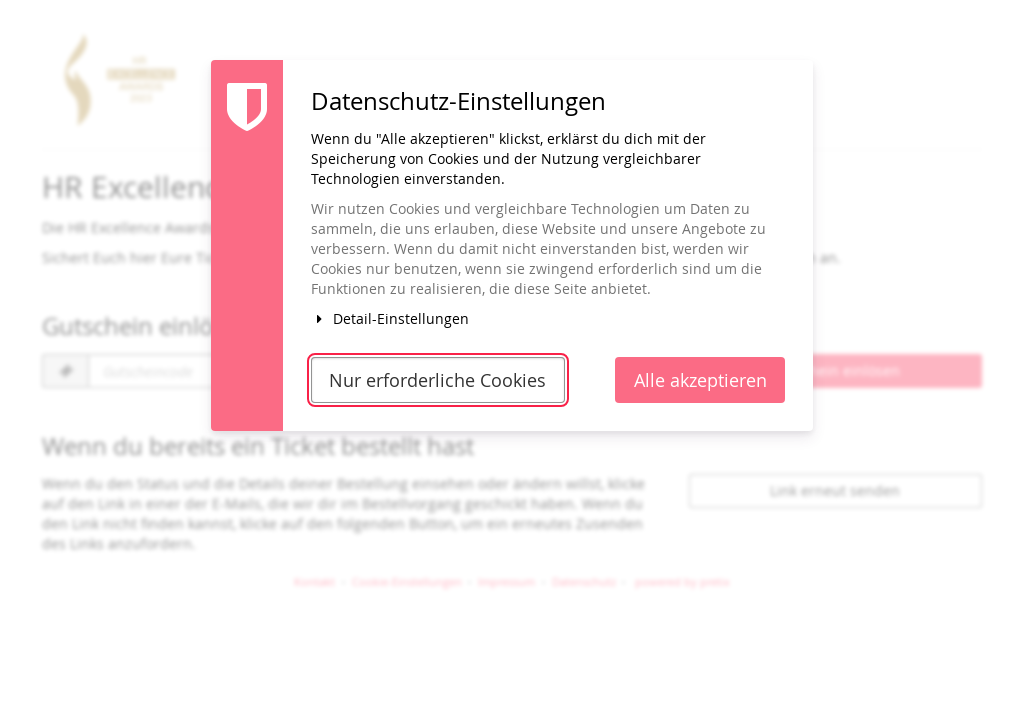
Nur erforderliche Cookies (437, 380)
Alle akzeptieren (700, 380)
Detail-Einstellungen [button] (390, 318)
